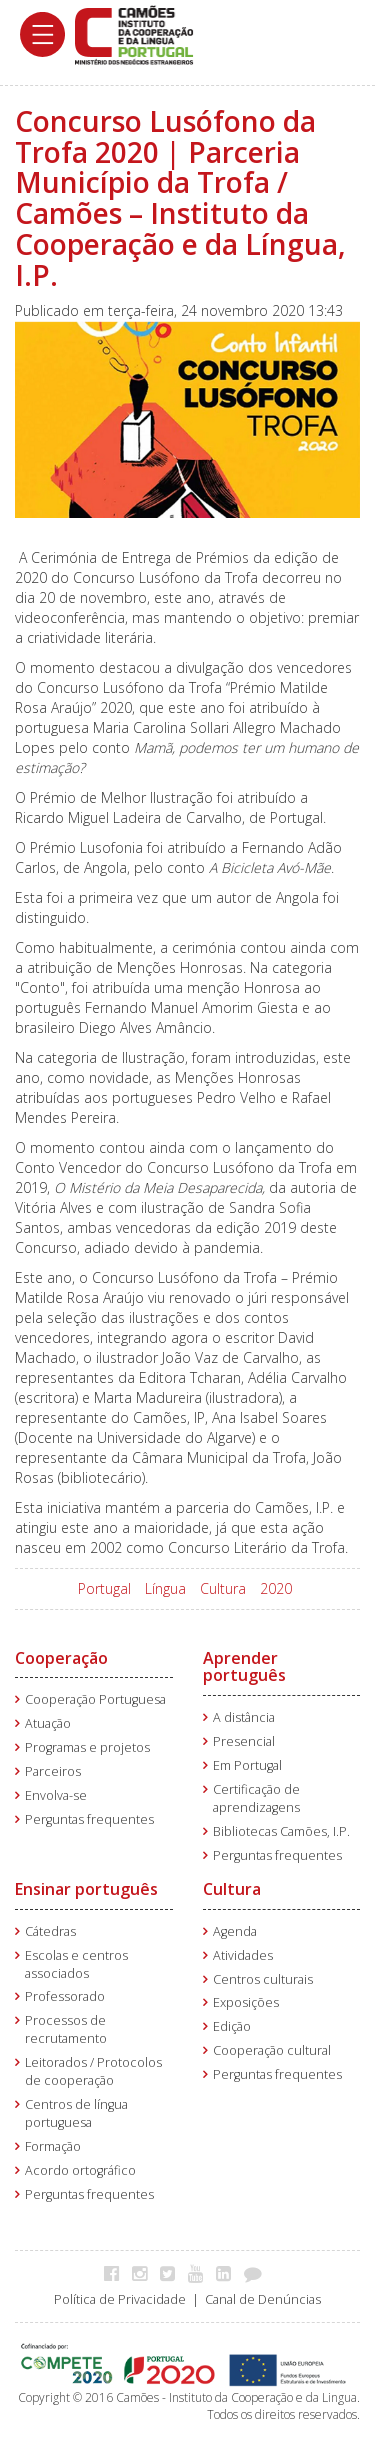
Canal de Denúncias (263, 2299)
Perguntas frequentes (89, 1819)
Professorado (65, 1996)
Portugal (104, 1588)
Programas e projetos (87, 1747)
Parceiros (53, 1771)
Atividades (243, 1955)
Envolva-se (56, 1795)
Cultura (223, 1588)
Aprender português (244, 1667)
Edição (232, 2026)
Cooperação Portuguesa (95, 1699)
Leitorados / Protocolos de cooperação (93, 2071)
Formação (53, 2146)
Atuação (48, 1723)
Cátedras (50, 1931)
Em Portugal (247, 1765)
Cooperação (61, 1658)
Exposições (246, 2002)
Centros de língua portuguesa (76, 2113)
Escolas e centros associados (76, 1964)
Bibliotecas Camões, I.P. (281, 1831)
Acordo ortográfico (80, 2170)
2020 (276, 1588)
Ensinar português (86, 1889)
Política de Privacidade (120, 2299)
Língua (165, 1588)
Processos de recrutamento (66, 2029)
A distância (244, 1717)
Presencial (244, 1741)
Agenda (235, 1931)
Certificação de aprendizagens (256, 1798)
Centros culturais (263, 1979)
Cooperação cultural (272, 2050)
